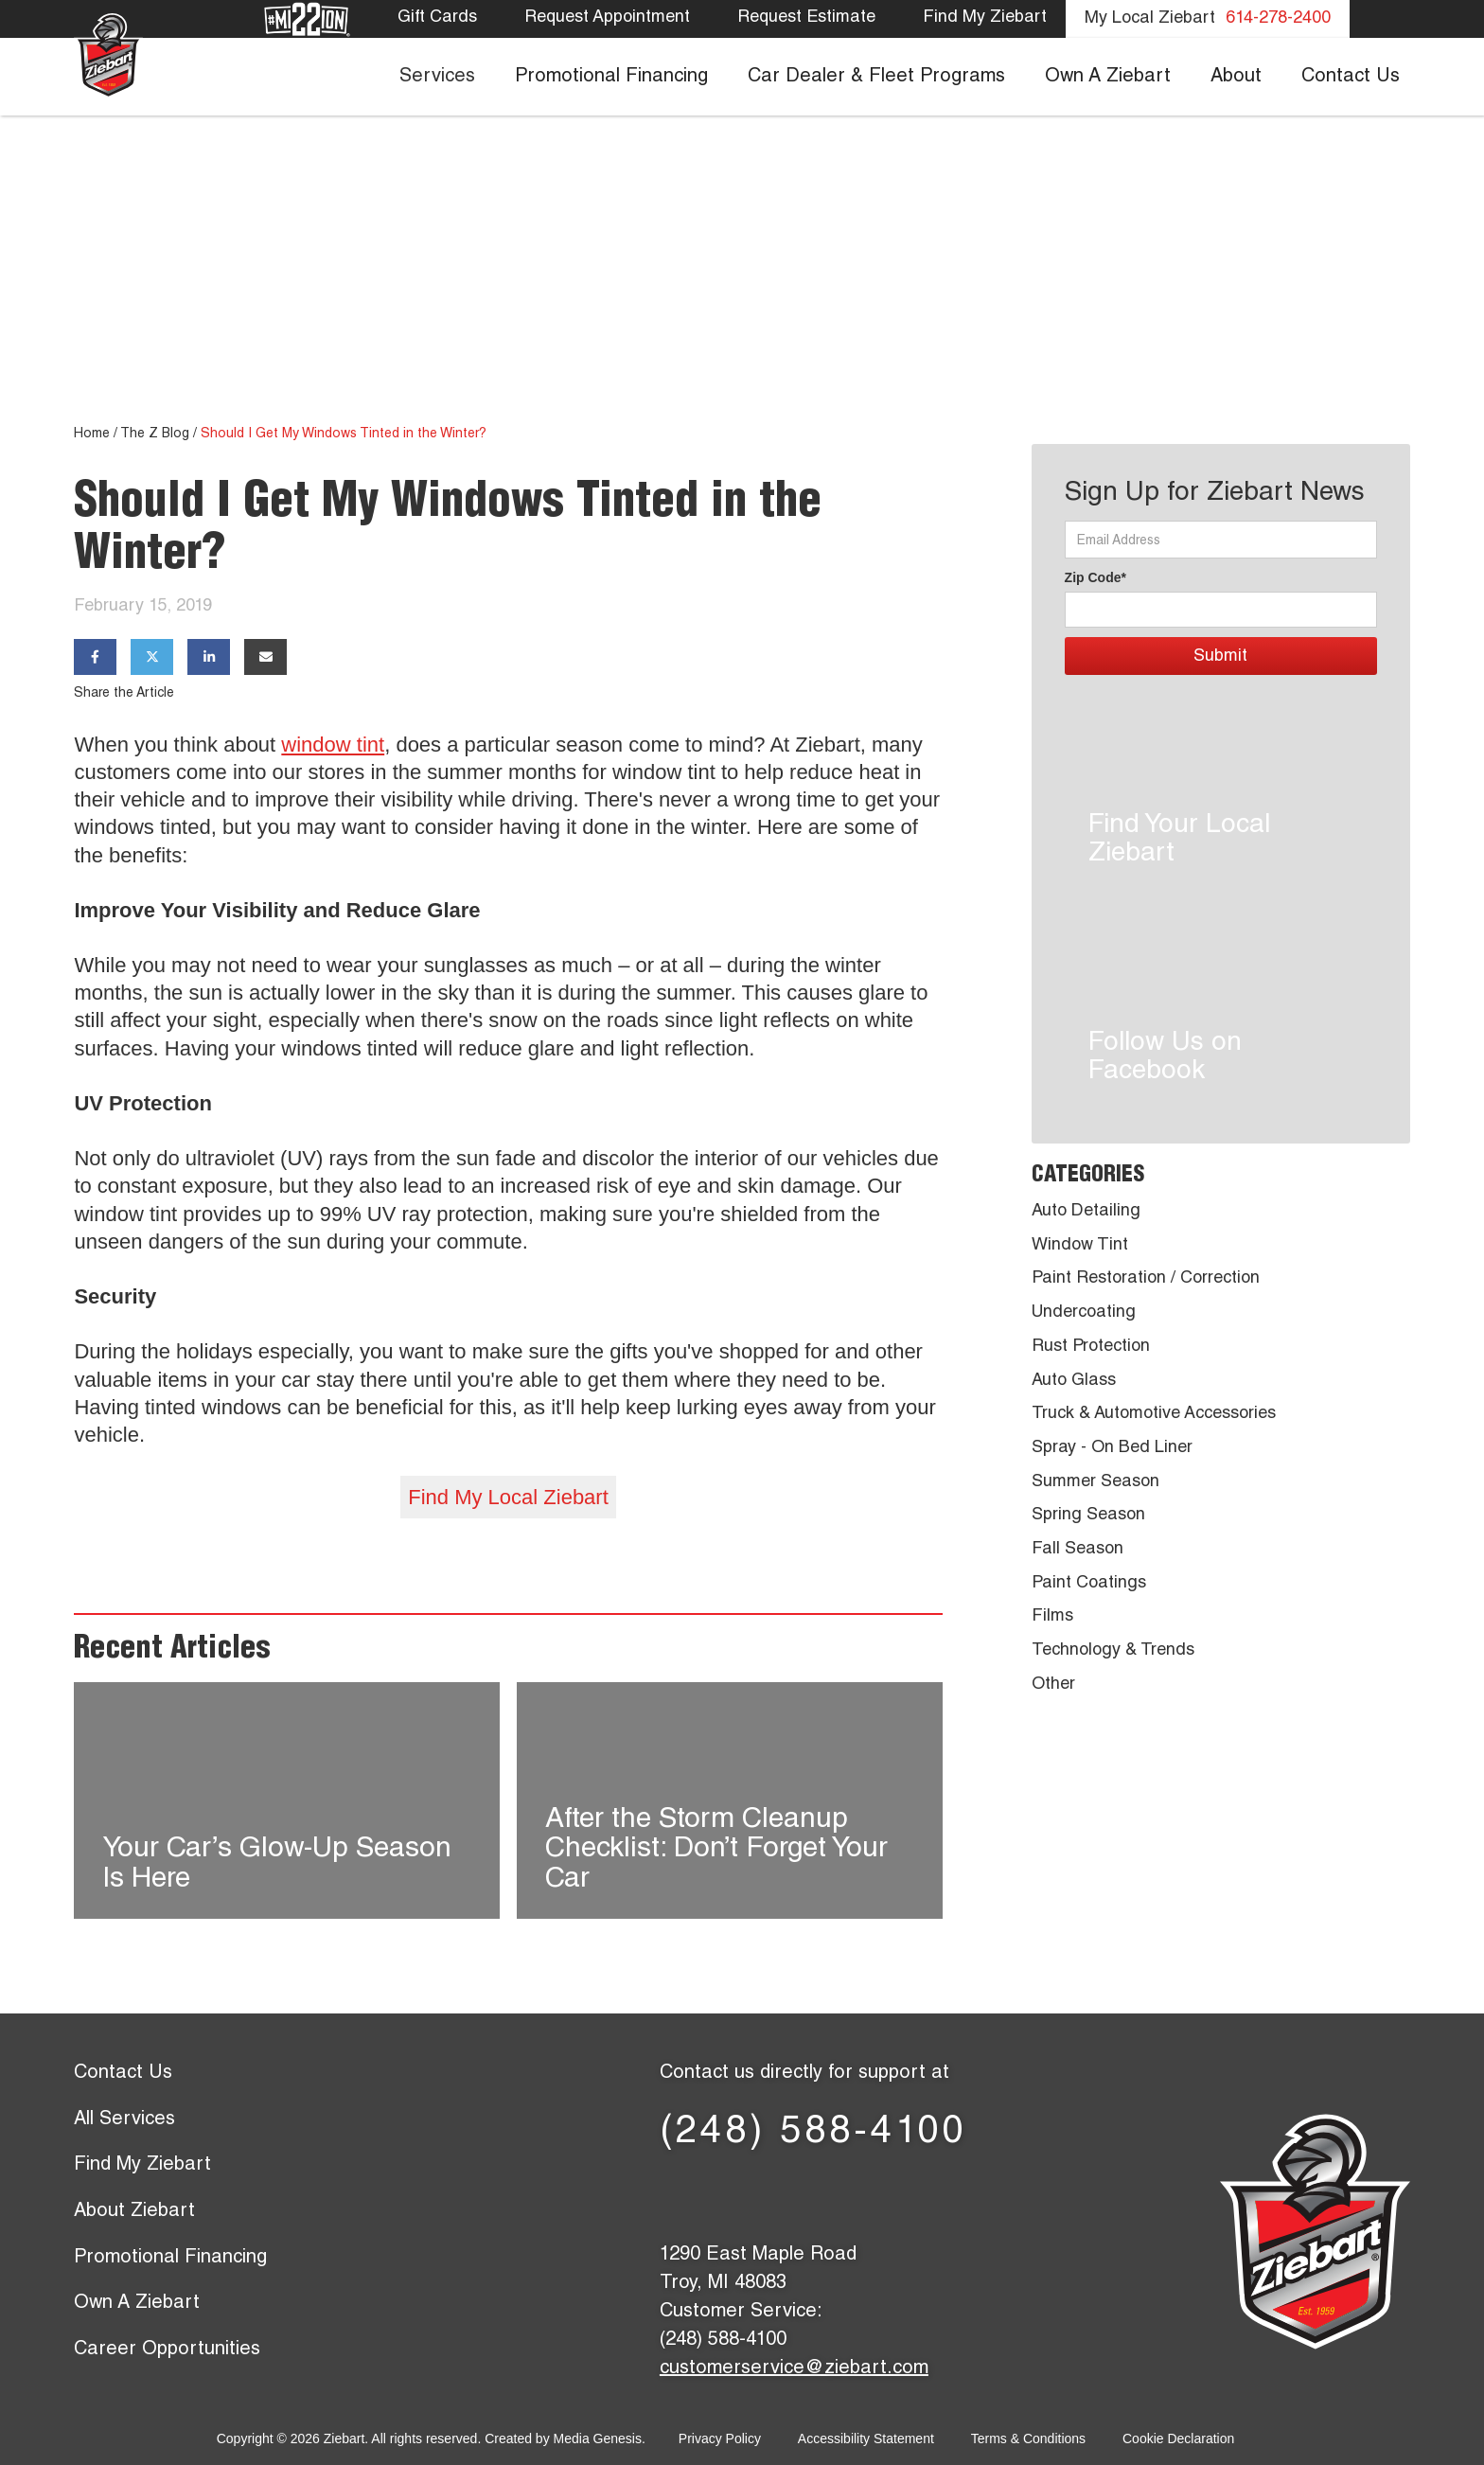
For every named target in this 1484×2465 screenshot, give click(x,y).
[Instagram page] (936, 2194)
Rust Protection (1091, 1347)
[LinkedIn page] (813, 2194)
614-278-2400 (1278, 18)
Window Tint (1080, 1245)
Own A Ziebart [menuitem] (1108, 77)
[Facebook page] (690, 2194)
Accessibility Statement (866, 2438)
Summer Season (1095, 1482)
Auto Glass (1074, 1381)
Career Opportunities (167, 2350)
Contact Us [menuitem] (1350, 77)
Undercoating (1084, 1312)
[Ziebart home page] (108, 54)
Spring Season (1088, 1515)
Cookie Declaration (1178, 2438)
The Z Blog (154, 434)
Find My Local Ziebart (508, 1497)
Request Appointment (607, 18)
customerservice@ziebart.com (794, 2369)
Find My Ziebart (985, 18)
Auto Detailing (1086, 1211)
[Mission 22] (307, 19)
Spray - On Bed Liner (1112, 1448)
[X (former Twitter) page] (752, 2194)
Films (1052, 1616)
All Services (124, 2120)
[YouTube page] (875, 2194)
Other (1053, 1685)
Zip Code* (1095, 577)
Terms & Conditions (1028, 2438)
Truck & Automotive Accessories (1154, 1414)
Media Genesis (598, 2438)
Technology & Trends (1113, 1650)
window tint (332, 744)
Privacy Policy (720, 2438)
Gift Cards (437, 18)
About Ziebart (134, 2212)
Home (92, 434)
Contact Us (123, 2074)
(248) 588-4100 (813, 2134)
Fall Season (1077, 1549)
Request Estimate (806, 18)
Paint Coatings (1089, 1583)
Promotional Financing (170, 2258)
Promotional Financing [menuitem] (611, 77)
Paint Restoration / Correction (1146, 1278)
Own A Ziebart (137, 2304)
